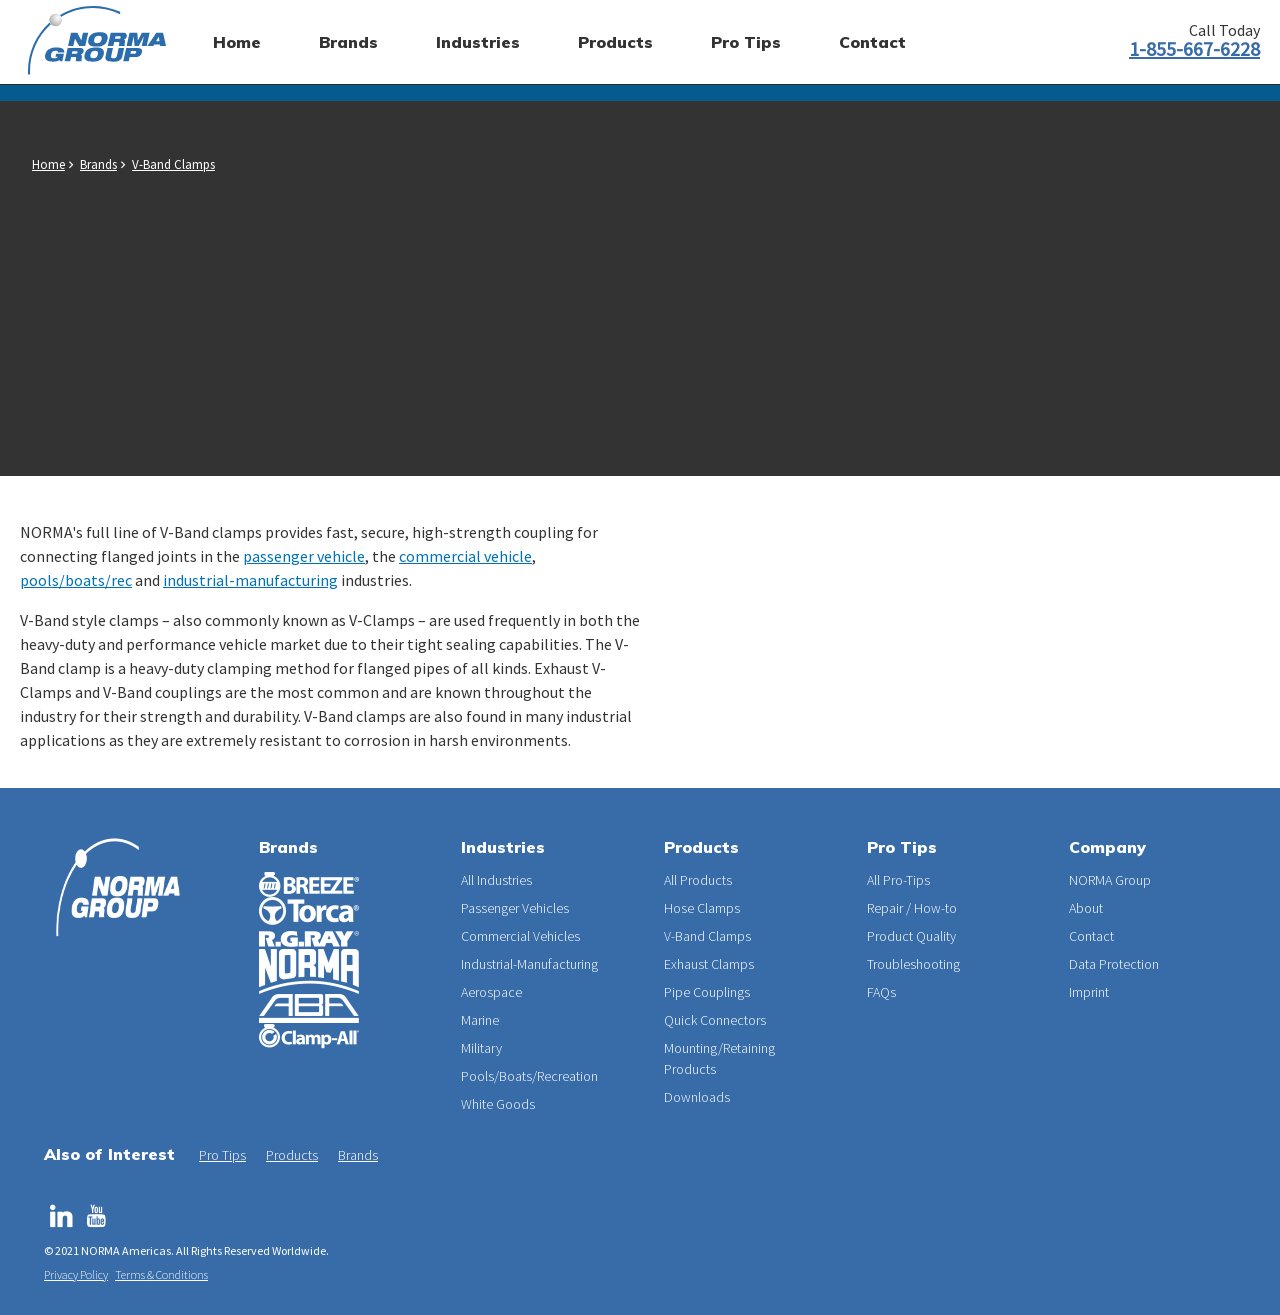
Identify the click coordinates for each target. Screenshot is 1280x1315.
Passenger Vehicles (515, 908)
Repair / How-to (912, 908)
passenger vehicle (304, 556)
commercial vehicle (465, 556)
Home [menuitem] (237, 42)
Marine (480, 1020)
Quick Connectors (715, 1020)
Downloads (697, 1097)
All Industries (496, 880)
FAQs (881, 992)
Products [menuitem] (615, 42)
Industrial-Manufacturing (529, 964)
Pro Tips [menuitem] (746, 42)
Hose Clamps (702, 908)
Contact (1091, 936)
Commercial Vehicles (520, 936)
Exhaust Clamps (709, 964)
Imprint (1089, 992)
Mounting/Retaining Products (719, 1058)
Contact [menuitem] (872, 42)
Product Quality (911, 936)
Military (481, 1048)
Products (292, 1155)
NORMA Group (1110, 880)
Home (48, 164)
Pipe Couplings (707, 992)
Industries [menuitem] (478, 42)
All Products (698, 880)
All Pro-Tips (898, 880)
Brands (98, 164)
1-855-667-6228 (1194, 48)
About (1086, 908)
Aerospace (491, 992)
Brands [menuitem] (348, 42)
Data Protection (1114, 964)
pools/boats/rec (76, 580)
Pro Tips (222, 1155)
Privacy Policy (76, 1274)
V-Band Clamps (173, 164)
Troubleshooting (913, 964)
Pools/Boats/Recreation (529, 1076)
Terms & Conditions (161, 1274)
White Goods (498, 1104)
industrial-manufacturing (250, 580)
